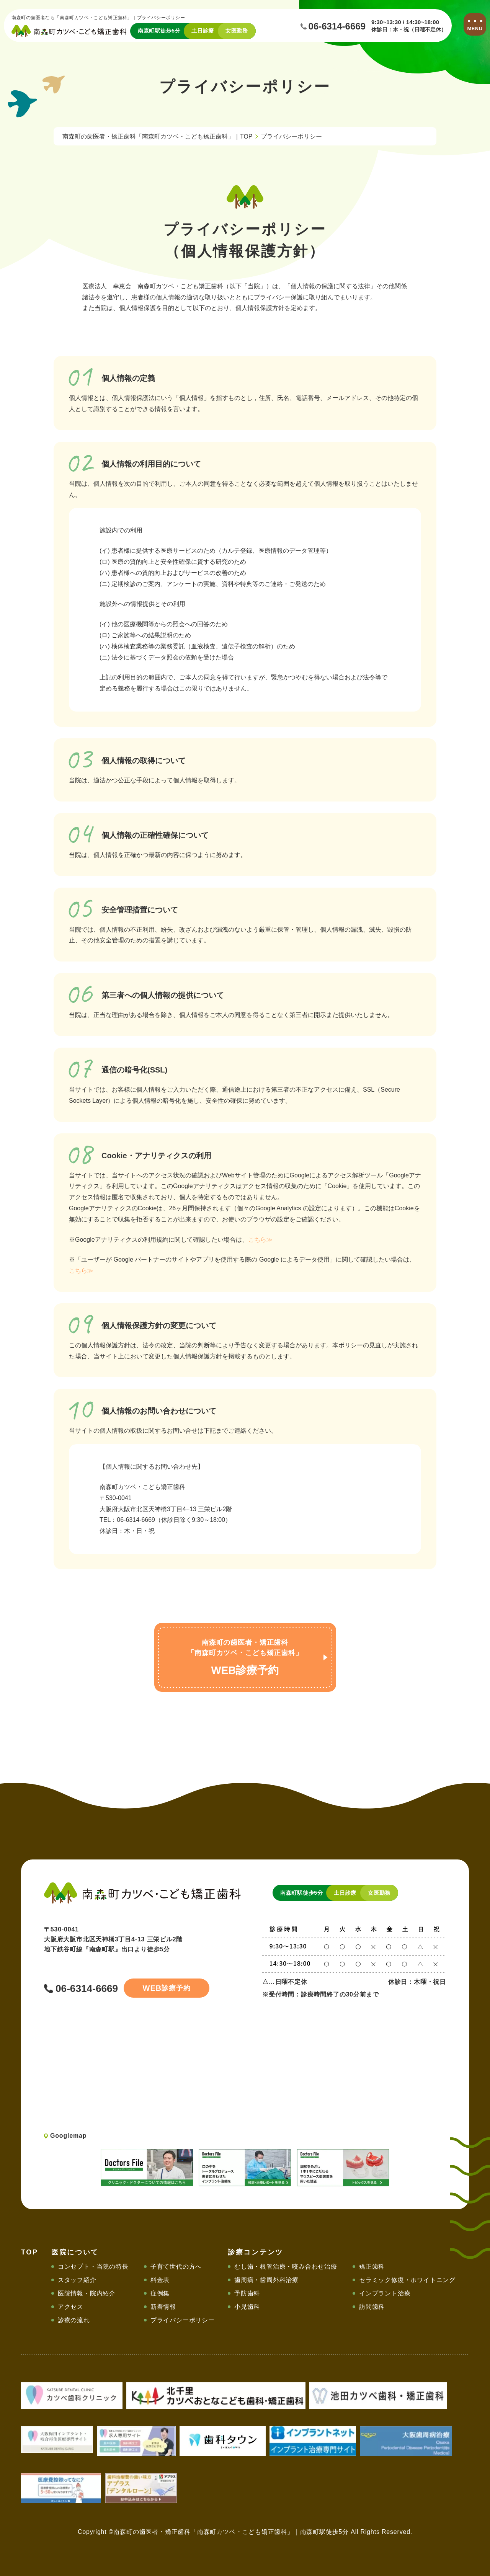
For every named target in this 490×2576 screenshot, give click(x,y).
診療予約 (165, 1988)
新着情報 (163, 2306)
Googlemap (68, 2135)
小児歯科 (247, 2306)
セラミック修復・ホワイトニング (407, 2280)
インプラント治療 (384, 2293)
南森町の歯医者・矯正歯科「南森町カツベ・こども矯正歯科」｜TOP (157, 136)
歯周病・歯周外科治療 (266, 2280)
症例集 (160, 2293)
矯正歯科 (372, 2266)
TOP (29, 2252)
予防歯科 (247, 2293)
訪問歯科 (372, 2306)
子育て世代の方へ (176, 2266)
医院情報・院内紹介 (87, 2293)
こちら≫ (260, 1239)
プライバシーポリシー (182, 2320)
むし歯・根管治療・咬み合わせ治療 (285, 2266)
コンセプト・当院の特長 (93, 2266)
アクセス (70, 2306)
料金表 (160, 2280)
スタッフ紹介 (77, 2280)
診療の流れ (74, 2320)
